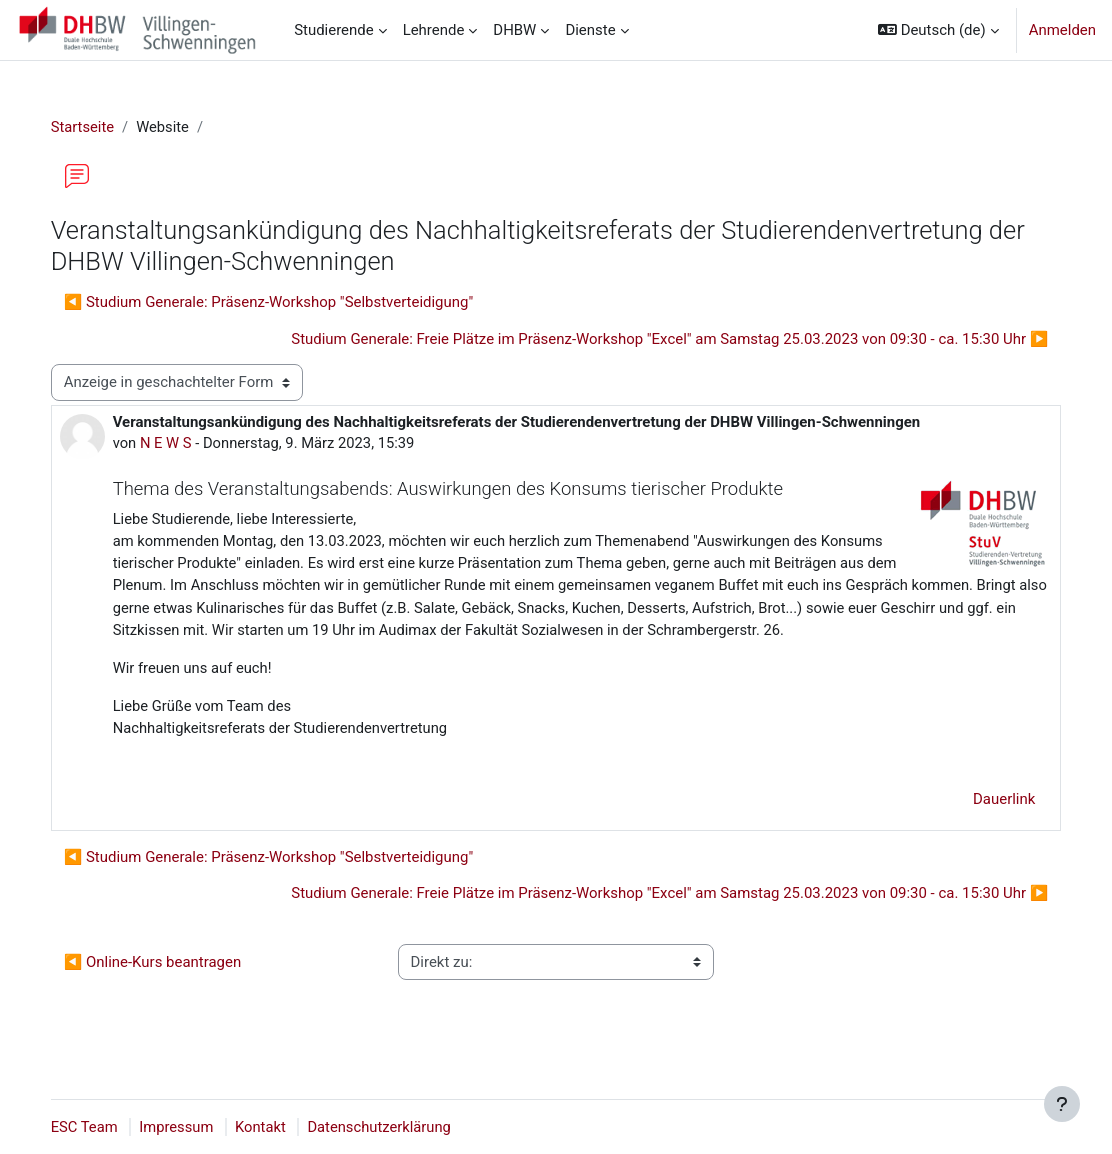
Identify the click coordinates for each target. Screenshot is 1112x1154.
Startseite (103, 127)
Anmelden (1062, 30)
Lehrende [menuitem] (434, 30)
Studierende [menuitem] (334, 30)
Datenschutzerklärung (404, 1127)
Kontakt (283, 1127)
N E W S (187, 443)
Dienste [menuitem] (590, 30)
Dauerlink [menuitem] (984, 825)
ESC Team (105, 1127)
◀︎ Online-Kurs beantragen (173, 988)
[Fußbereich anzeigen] (1062, 1104)
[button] (938, 30)
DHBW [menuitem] (514, 30)
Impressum (198, 1127)
